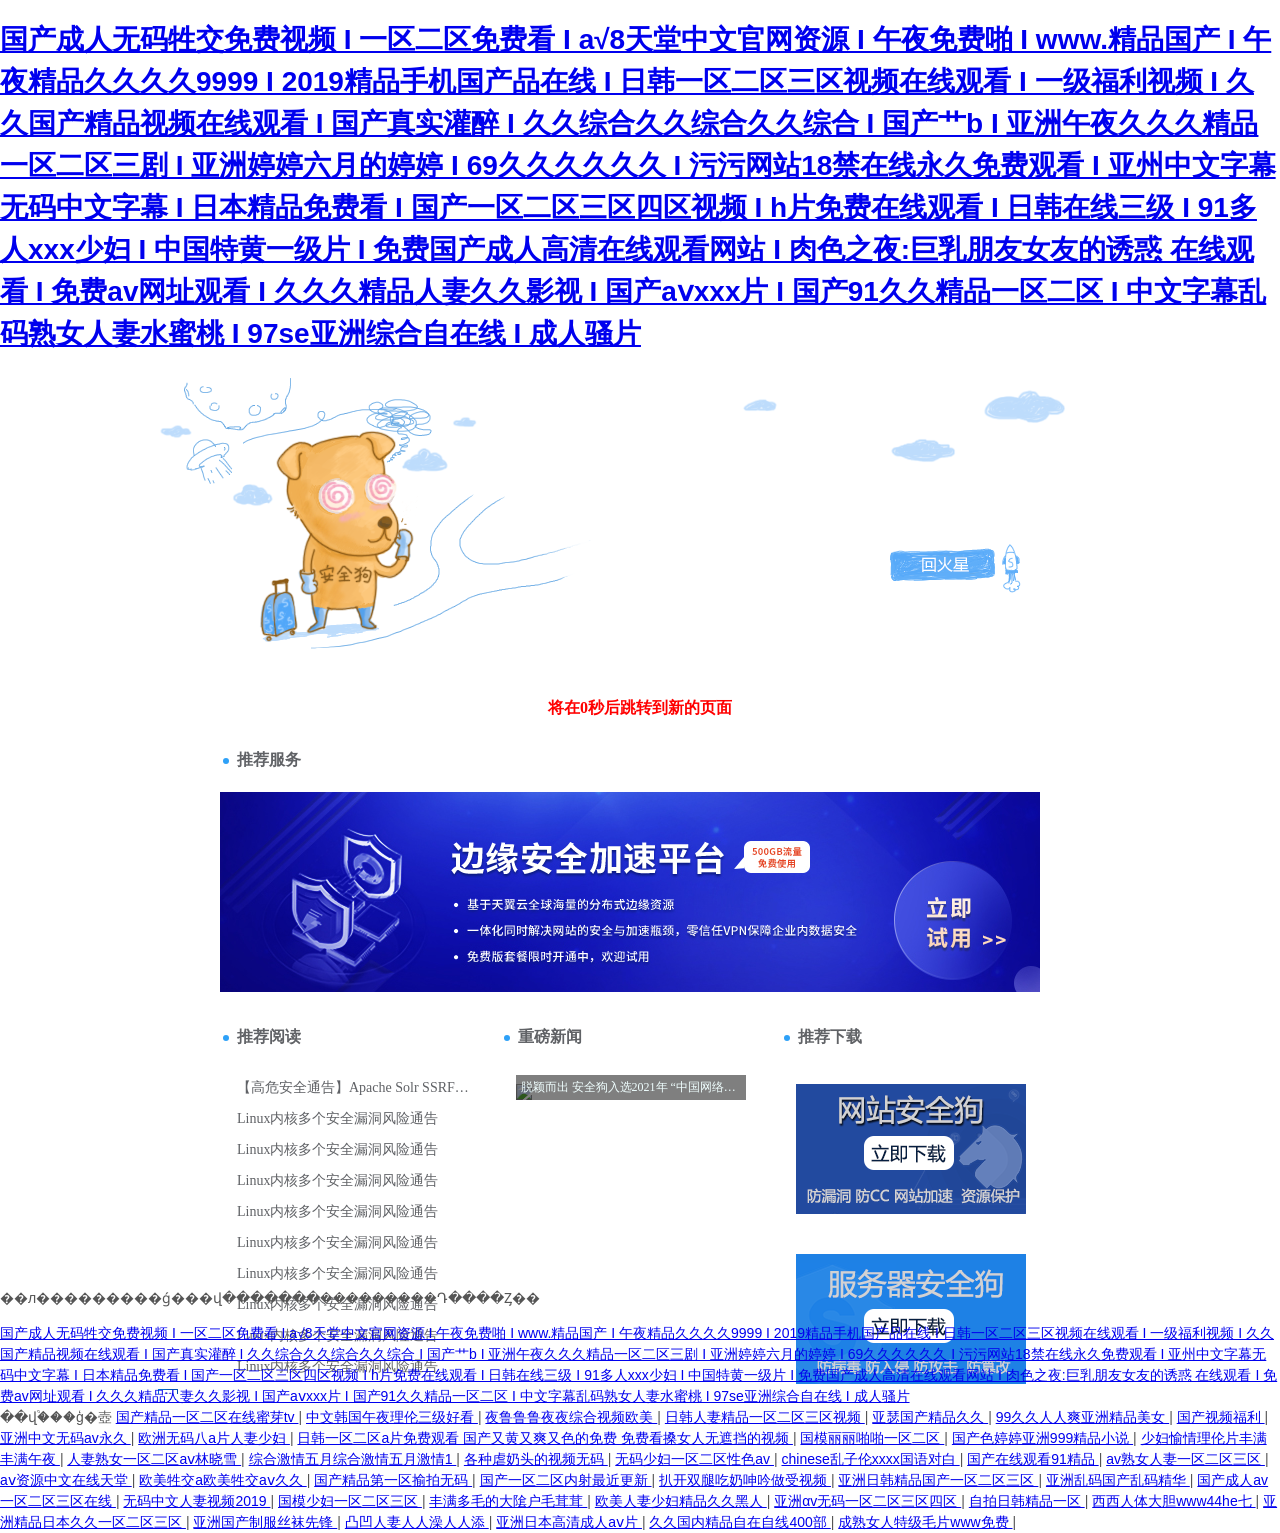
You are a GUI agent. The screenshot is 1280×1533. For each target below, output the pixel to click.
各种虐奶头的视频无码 (536, 1459)
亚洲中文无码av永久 (65, 1438)
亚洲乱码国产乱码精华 (1118, 1480)
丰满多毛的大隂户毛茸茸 (508, 1501)
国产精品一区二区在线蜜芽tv (207, 1417)
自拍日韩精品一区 (1027, 1501)
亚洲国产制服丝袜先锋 (265, 1522)
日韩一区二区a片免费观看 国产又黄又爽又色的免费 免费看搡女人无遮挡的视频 (544, 1438)
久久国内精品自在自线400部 (739, 1522)
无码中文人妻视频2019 (196, 1501)
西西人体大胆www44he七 (1173, 1501)
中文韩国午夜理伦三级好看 (392, 1417)
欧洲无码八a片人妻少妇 (214, 1438)
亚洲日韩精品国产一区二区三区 (938, 1480)
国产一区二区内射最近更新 (566, 1480)
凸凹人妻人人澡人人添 (417, 1522)
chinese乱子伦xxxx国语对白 (871, 1459)
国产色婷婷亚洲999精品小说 (1042, 1438)
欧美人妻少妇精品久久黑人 (681, 1501)
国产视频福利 (1221, 1417)
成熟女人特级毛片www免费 (925, 1522)
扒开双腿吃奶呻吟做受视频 (745, 1480)
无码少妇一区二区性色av (694, 1459)
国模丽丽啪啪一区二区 (872, 1438)
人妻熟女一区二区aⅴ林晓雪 (154, 1459)
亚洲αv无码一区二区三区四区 (867, 1501)
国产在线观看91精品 (1032, 1459)
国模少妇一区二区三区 (350, 1501)
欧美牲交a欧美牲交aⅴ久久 (222, 1480)
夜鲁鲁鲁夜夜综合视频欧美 (571, 1417)
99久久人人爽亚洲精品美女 (1082, 1417)
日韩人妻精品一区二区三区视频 (765, 1417)
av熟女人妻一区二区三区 (1185, 1459)
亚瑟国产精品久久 (930, 1417)
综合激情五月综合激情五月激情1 (353, 1459)
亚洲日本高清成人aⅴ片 (569, 1522)
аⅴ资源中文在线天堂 (66, 1480)
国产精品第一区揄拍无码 (393, 1480)
